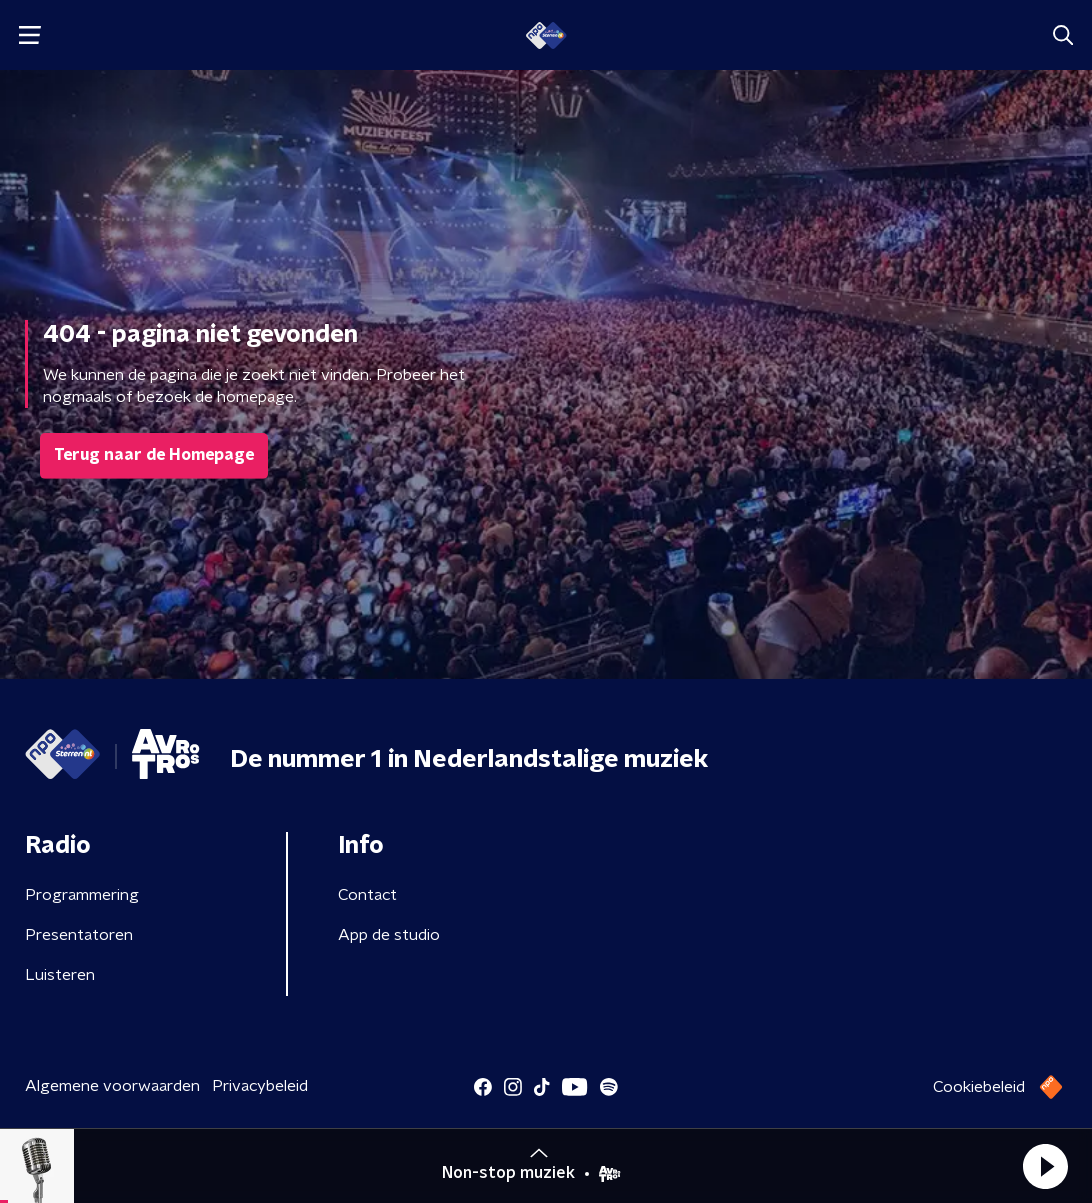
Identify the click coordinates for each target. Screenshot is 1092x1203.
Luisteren (60, 975)
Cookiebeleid (979, 1087)
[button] (1045, 1166)
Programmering (82, 895)
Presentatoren (79, 935)
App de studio (389, 935)
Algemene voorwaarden (112, 1086)
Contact (367, 895)
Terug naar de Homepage (154, 455)
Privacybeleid (260, 1086)
